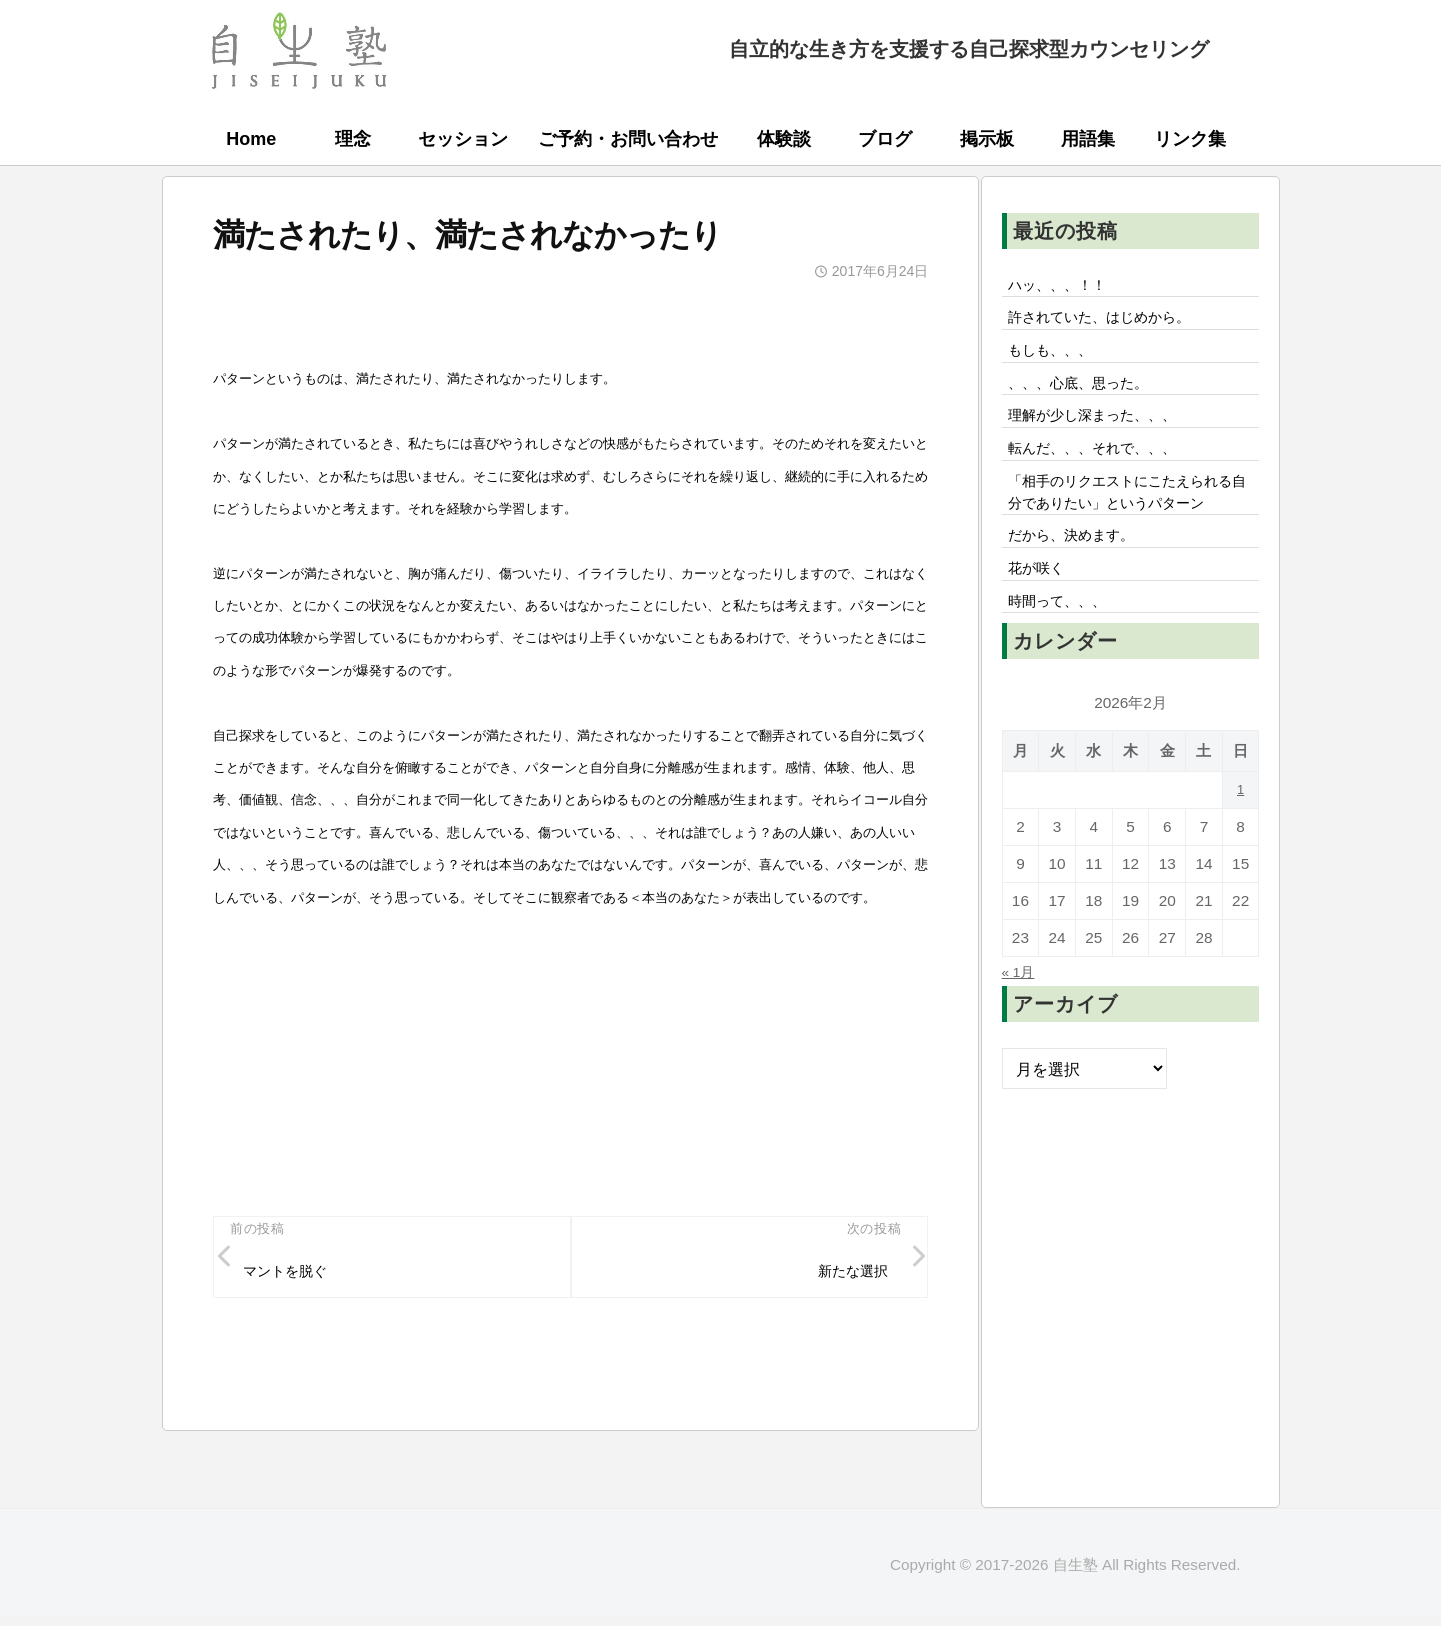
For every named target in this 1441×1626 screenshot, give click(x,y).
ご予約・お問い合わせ (628, 139)
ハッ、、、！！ (1066, 287)
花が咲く (1042, 634)
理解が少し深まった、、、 (1106, 434)
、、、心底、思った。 (1090, 397)
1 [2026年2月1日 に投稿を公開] (1240, 861)
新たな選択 (845, 1276)
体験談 (784, 139)
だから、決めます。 (1082, 597)
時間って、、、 (1066, 671)
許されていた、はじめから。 (1114, 324)
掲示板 (987, 139)
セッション (463, 139)
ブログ (885, 139)
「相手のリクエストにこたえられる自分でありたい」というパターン (1130, 534)
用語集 (1088, 139)
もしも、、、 (1058, 360)
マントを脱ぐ (294, 1276)
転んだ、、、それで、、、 (1106, 471)
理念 (353, 139)
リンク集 (1190, 139)
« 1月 (1021, 1043)
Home (251, 139)
